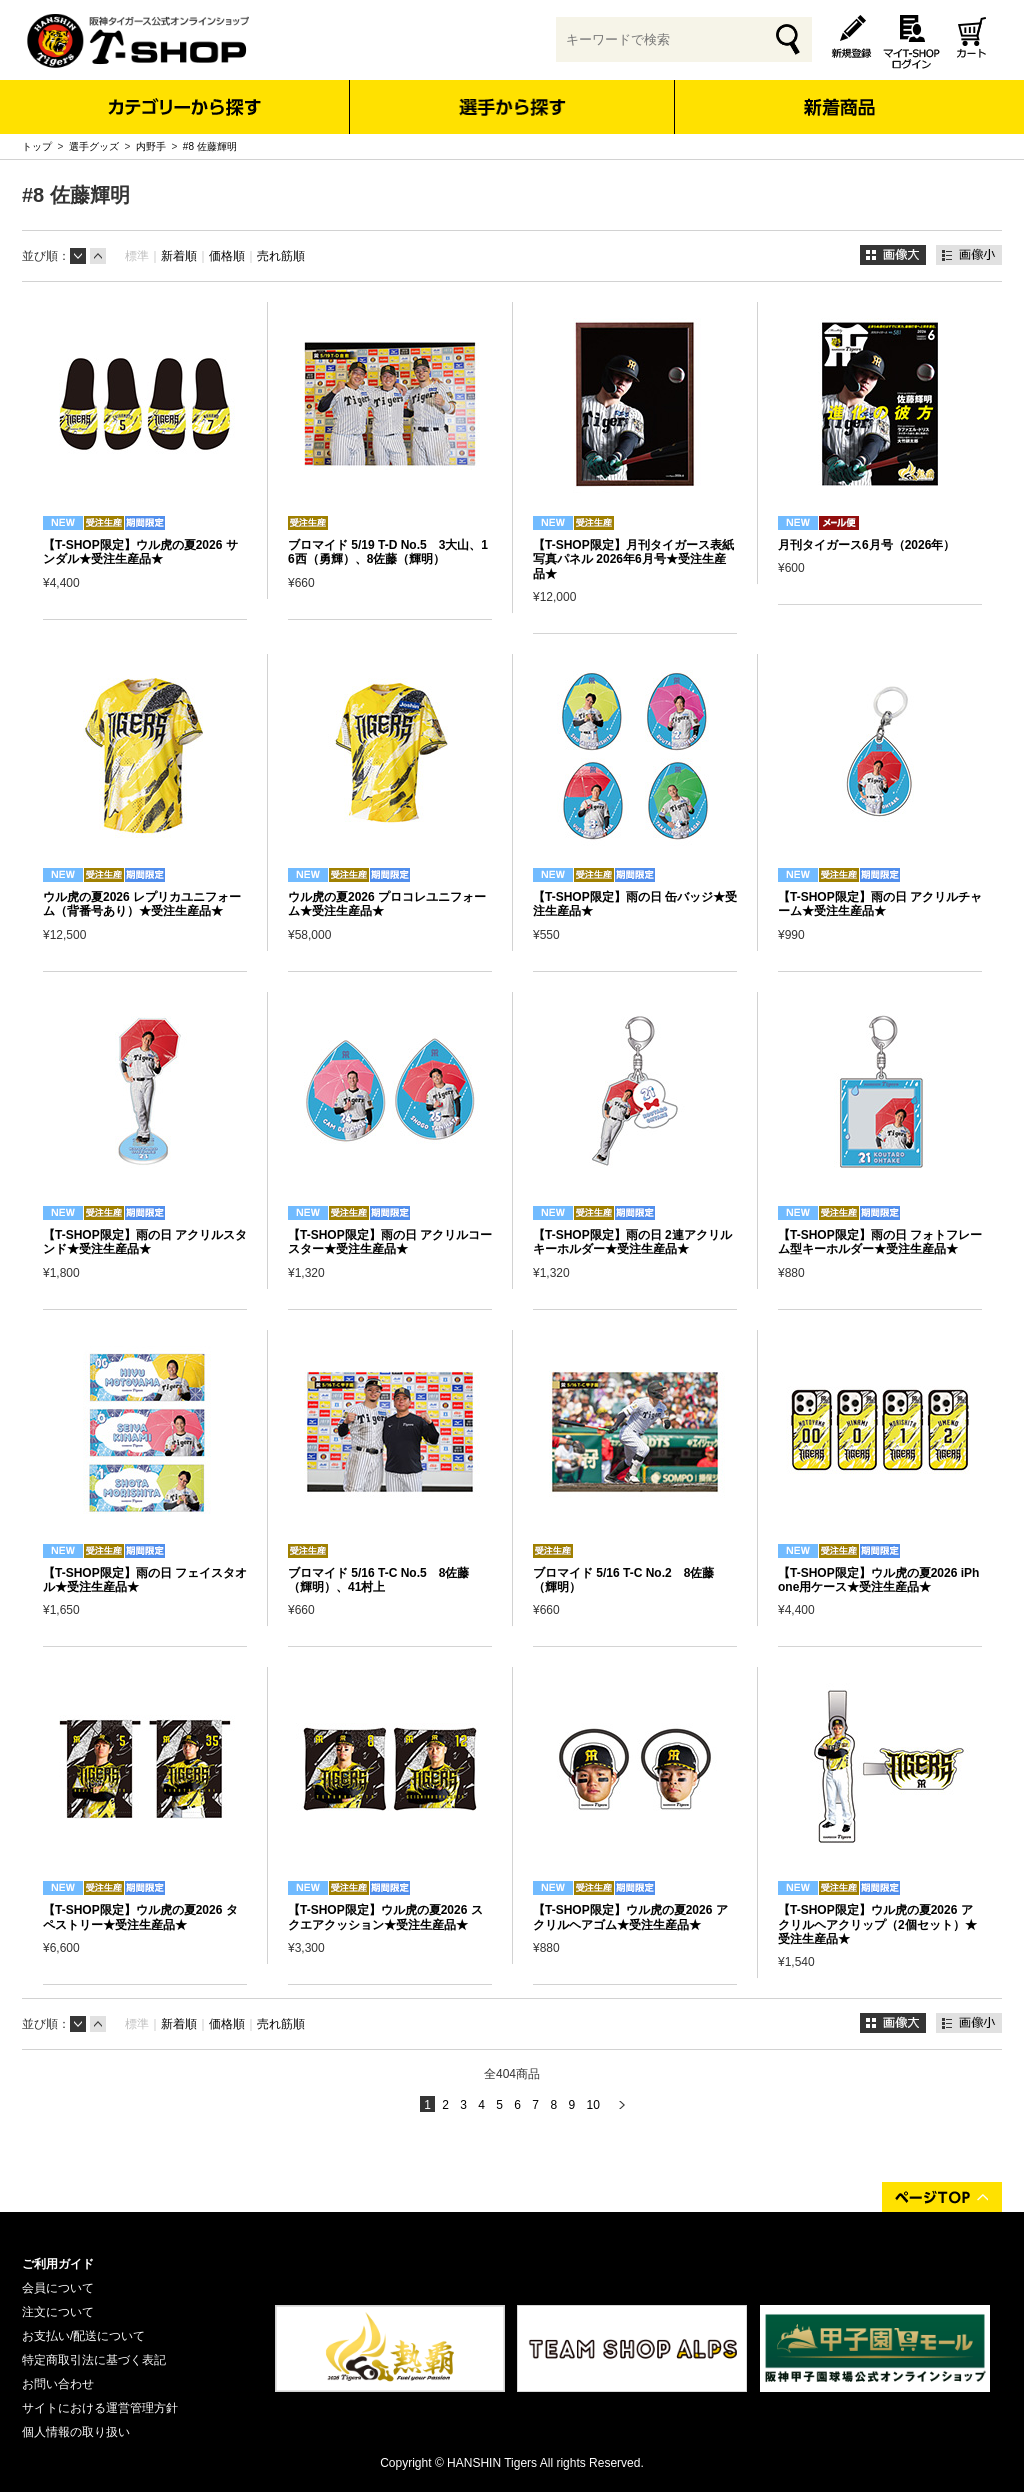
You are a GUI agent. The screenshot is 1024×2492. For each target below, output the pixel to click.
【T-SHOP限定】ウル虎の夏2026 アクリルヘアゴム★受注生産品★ (630, 1917)
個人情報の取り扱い (76, 2432)
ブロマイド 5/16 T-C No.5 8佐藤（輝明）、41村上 (378, 1580)
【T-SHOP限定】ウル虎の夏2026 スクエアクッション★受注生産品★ (385, 1917)
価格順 (227, 256)
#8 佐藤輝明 (210, 146)
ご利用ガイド (58, 2264)
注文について (58, 2312)
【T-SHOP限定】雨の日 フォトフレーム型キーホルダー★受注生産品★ (880, 1242)
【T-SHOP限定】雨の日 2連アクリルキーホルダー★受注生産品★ (632, 1242)
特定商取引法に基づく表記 (94, 2360)
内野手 (151, 146)
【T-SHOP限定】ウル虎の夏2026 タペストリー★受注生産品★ (140, 1917)
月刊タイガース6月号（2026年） (866, 545)
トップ (37, 146)
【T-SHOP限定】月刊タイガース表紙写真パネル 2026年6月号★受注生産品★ (633, 559)
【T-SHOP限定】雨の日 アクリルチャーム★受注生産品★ (880, 904)
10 (592, 2105)
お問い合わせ (58, 2384)
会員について (58, 2288)
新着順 (179, 256)
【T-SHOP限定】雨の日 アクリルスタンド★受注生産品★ (145, 1242)
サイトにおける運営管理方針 (100, 2408)
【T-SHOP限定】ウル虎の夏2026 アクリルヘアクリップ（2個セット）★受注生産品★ (877, 1924)
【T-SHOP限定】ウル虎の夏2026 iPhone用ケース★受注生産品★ (878, 1580)
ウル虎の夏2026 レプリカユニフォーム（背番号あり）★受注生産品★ (142, 904)
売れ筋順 (281, 256)
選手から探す (512, 107)
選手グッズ (94, 146)
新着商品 (838, 93)
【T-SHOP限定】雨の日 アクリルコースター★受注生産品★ (390, 1242)
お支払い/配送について (83, 2336)
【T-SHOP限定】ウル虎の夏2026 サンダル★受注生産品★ (140, 552)
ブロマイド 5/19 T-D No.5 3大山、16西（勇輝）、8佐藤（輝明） (388, 552)
